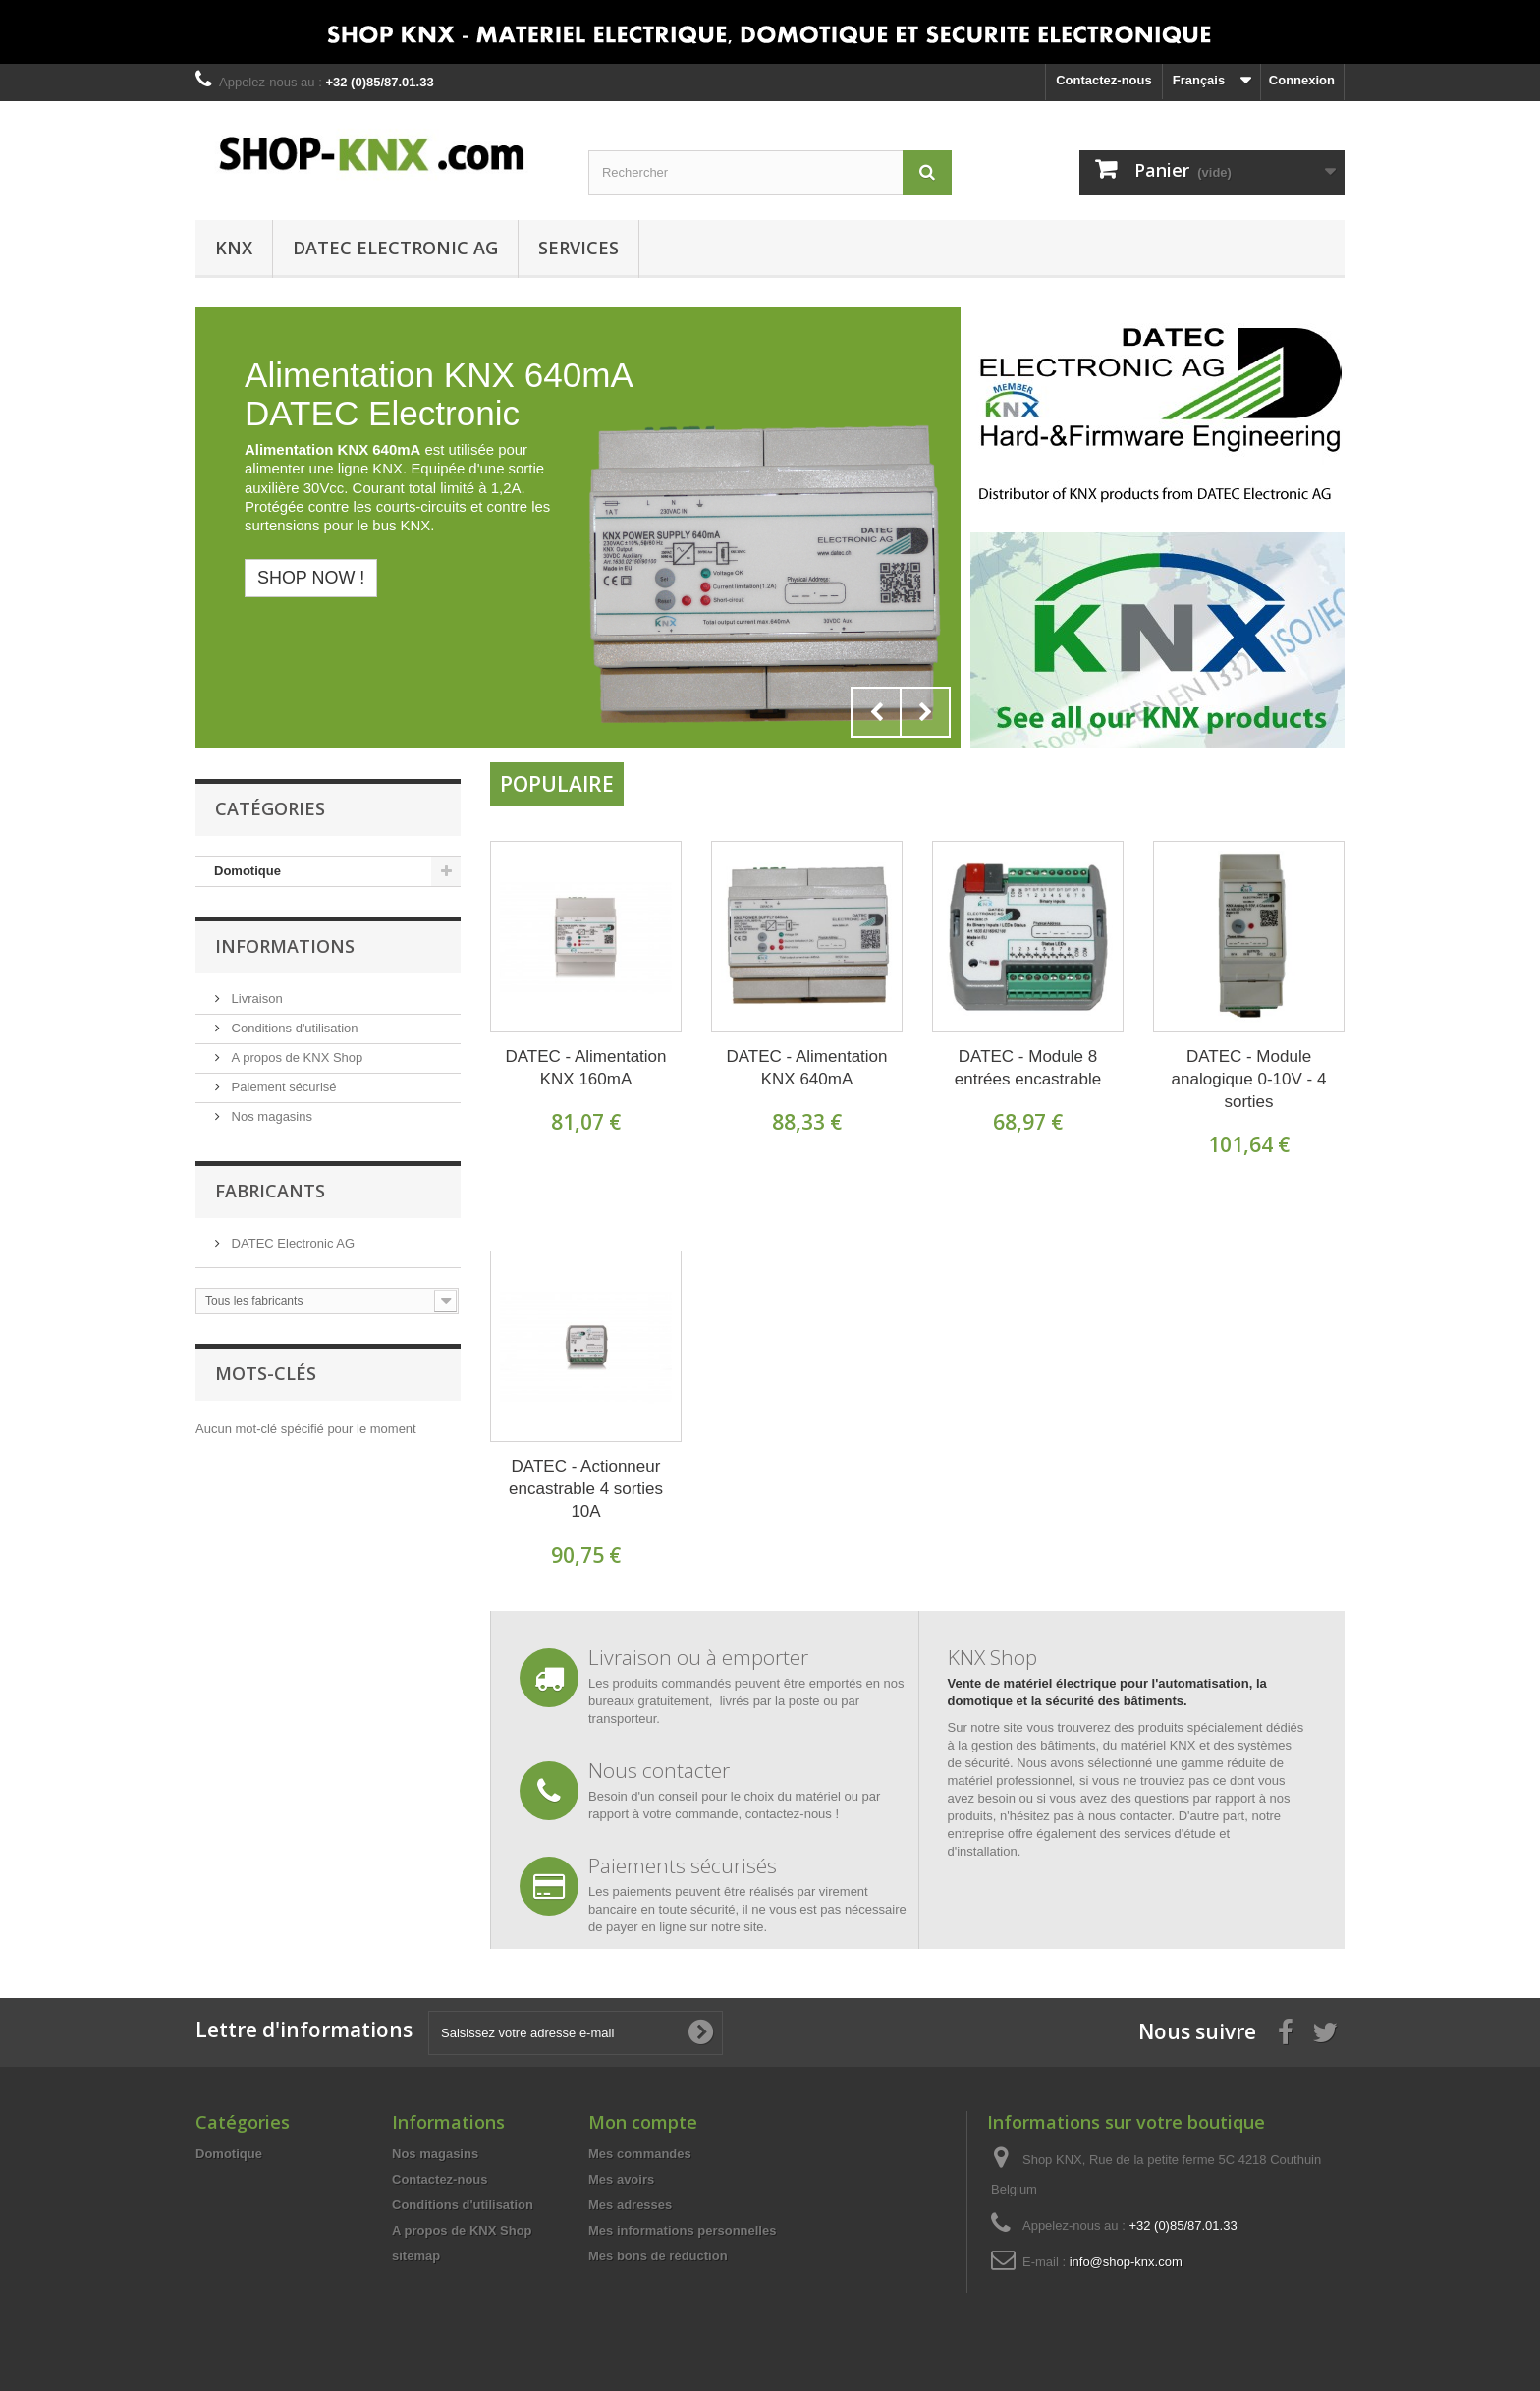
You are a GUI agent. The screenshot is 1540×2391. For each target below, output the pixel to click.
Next (925, 712)
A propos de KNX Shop (295, 1057)
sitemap (416, 2256)
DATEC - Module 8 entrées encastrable (1028, 1067)
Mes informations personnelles (682, 2230)
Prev (876, 712)
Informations (285, 946)
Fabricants (270, 1190)
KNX (233, 247)
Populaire (557, 784)
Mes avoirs (621, 2179)
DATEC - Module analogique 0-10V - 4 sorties (1249, 1079)
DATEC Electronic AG (395, 247)
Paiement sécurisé (282, 1087)
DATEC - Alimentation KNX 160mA (585, 1067)
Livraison (255, 998)
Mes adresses (630, 2204)
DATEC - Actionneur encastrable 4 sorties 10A (586, 1489)
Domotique (247, 870)
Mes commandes (639, 2153)
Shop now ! (310, 577)
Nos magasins (270, 1116)
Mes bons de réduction (658, 2256)
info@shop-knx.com (1126, 2261)
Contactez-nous (1104, 80)
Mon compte (642, 2122)
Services (578, 247)
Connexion (1302, 80)
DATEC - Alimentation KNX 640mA (806, 1067)
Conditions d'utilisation (293, 1028)
